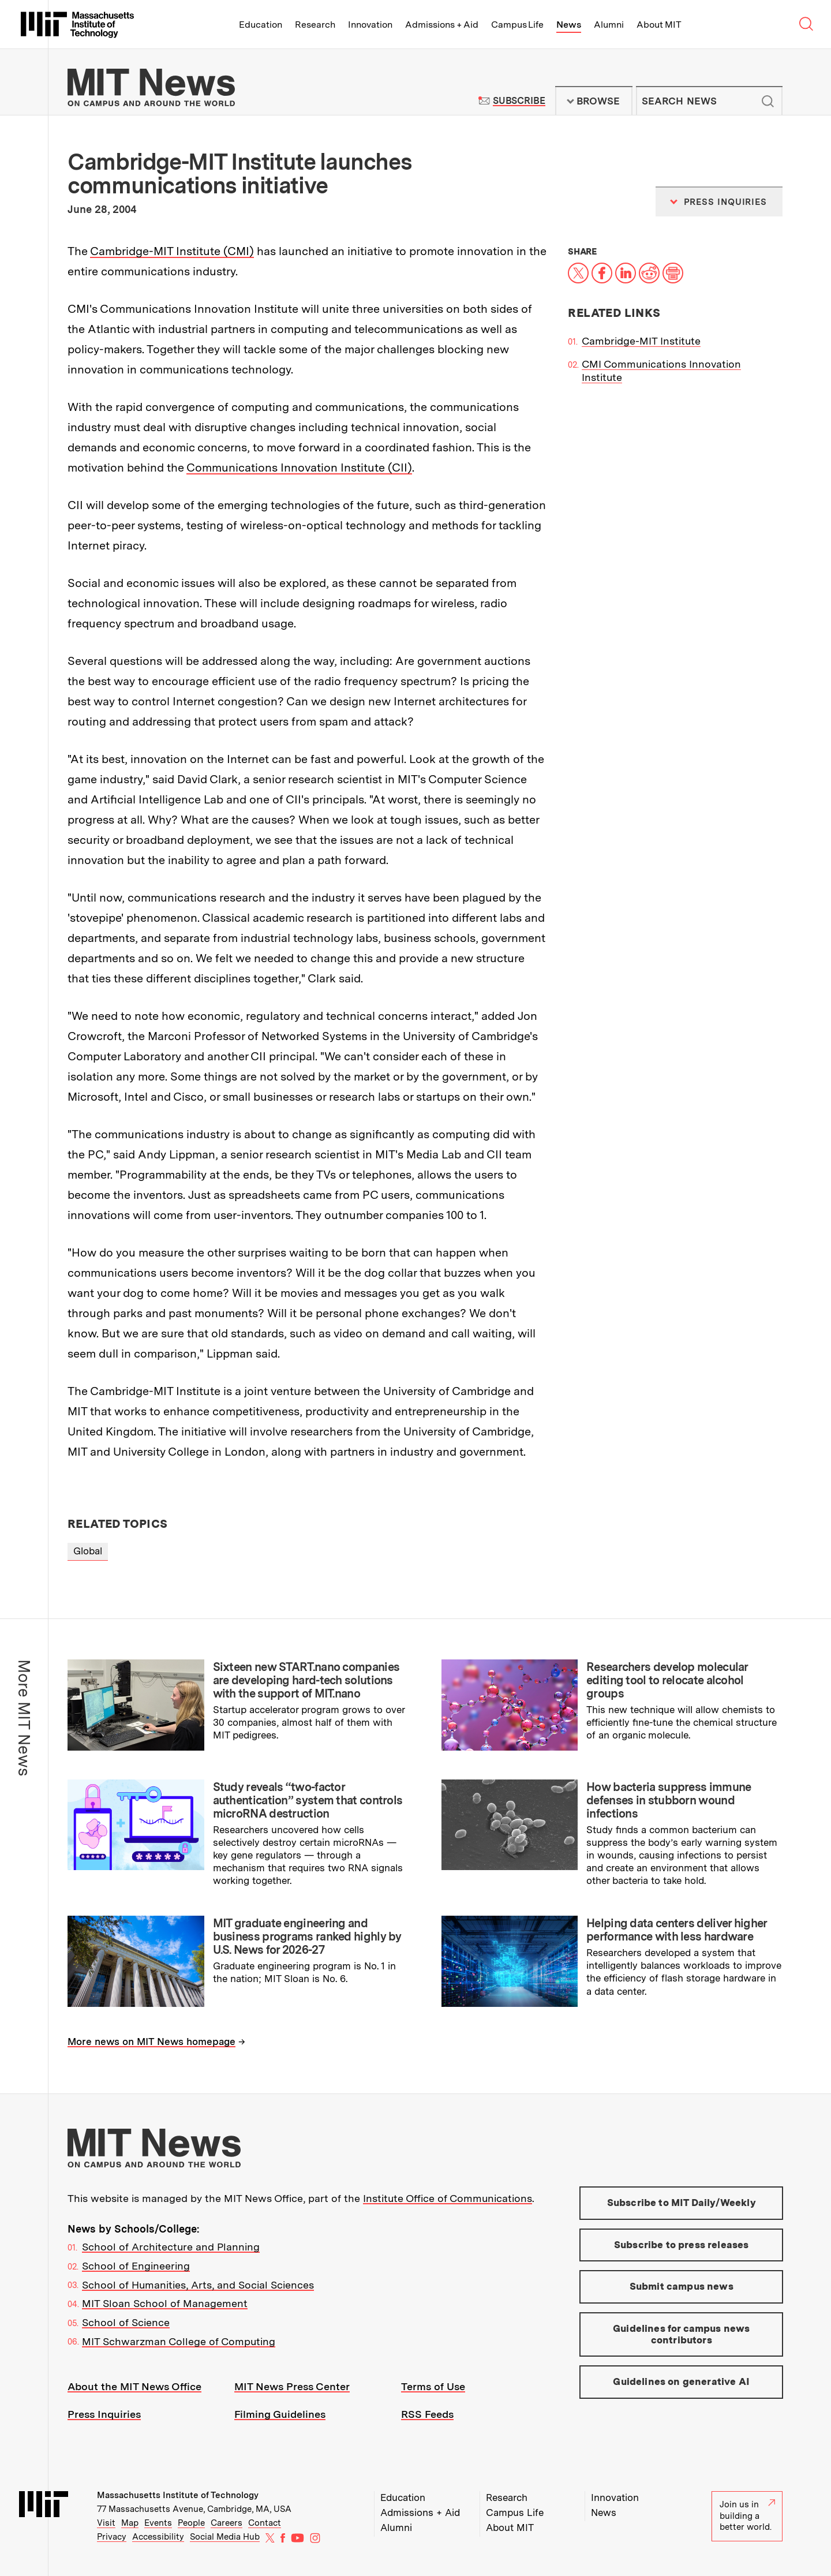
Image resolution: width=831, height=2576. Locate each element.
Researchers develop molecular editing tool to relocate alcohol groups (667, 1680)
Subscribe (519, 100)
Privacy (111, 2537)
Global (87, 1551)
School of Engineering (136, 2266)
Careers (226, 2523)
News (568, 24)
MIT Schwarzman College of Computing (178, 2341)
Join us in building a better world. (747, 2515)
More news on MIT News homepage (151, 2041)
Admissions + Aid (441, 24)
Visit (106, 2523)
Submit (767, 101)
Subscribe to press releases (681, 2244)
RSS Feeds (427, 2414)
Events (158, 2523)
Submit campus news (681, 2286)
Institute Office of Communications (447, 2198)
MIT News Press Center (292, 2386)
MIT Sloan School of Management (165, 2303)
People (191, 2523)
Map (129, 2523)
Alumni (609, 24)
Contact (264, 2523)
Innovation (370, 24)
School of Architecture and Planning (171, 2247)
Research (315, 24)
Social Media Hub (225, 2537)
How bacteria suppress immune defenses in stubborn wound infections (668, 1800)
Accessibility (158, 2537)
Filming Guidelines (279, 2414)
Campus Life (517, 24)
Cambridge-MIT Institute (641, 341)
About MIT (659, 24)
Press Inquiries (104, 2414)
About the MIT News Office (134, 2386)
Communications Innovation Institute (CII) (299, 467)
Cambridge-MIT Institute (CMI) (172, 251)
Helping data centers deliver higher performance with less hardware (676, 1929)
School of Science (126, 2322)
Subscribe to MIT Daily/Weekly (681, 2202)
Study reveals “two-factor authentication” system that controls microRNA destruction (308, 1800)
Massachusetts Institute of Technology (178, 2495)
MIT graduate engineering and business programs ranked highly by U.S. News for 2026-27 (307, 1936)
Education (260, 24)
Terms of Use (433, 2386)
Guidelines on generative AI (681, 2381)
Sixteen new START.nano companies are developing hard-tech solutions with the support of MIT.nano (306, 1680)
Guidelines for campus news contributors (681, 2334)
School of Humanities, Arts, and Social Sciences (198, 2285)
